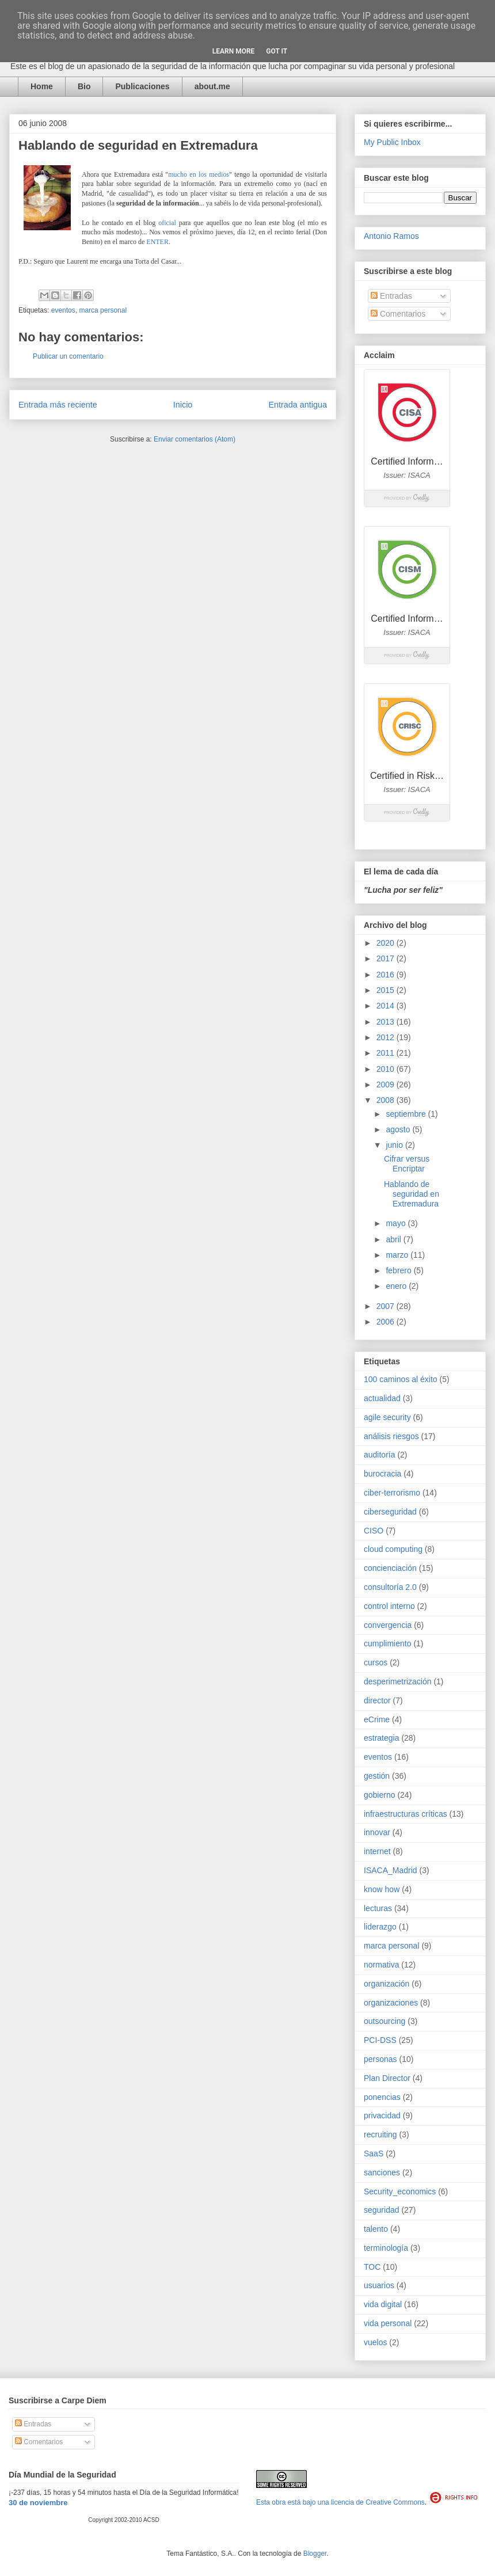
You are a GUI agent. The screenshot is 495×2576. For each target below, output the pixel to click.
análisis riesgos (391, 1436)
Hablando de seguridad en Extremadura (411, 1193)
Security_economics (400, 2191)
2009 (386, 1084)
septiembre (407, 1113)
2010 (386, 1069)
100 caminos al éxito (400, 1379)
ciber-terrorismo (392, 1492)
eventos (63, 310)
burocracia (382, 1473)
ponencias (382, 2097)
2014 (386, 1005)
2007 (386, 1306)
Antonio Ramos (391, 236)
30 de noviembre (38, 2502)
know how (381, 1889)
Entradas (391, 295)
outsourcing (384, 2021)
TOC (372, 2266)
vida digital (383, 2304)
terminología (386, 2247)
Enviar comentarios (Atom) (194, 439)
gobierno (379, 1794)
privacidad (382, 2115)
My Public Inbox (392, 142)
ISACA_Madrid (390, 1870)
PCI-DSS (380, 2040)
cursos (375, 1662)
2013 (386, 1021)
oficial (167, 223)
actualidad (382, 1398)
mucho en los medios (198, 174)
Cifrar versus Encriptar (406, 1163)
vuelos (375, 2342)
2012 (386, 1037)
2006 (386, 1321)
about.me (212, 86)
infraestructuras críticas (405, 1813)
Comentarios (398, 313)
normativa (381, 1964)
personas (380, 2059)
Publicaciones (142, 86)
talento (376, 2228)
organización (386, 1983)
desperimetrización (398, 1681)
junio (395, 1145)
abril (394, 1239)
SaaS (373, 2153)
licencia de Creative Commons (378, 2502)
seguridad (381, 2209)
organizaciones (391, 2002)
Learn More (233, 51)
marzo (398, 1255)
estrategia (381, 1737)
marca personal (103, 310)
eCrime (377, 1719)
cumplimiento (387, 1643)
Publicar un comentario (68, 356)
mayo (397, 1223)
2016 (386, 974)
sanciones (382, 2172)
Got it (276, 51)
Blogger (315, 2554)
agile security (387, 1417)
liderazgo (380, 1926)
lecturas (378, 1908)
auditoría (379, 1454)
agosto (399, 1129)
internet (377, 1851)
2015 (386, 990)
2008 (386, 1100)
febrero (399, 1270)
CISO (373, 1530)
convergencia (388, 1625)
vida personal (388, 2323)
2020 (386, 943)
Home (42, 86)
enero (397, 1286)
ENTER (157, 242)
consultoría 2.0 (390, 1587)
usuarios (379, 2285)
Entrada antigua (297, 404)
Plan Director (387, 2078)
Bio (84, 86)
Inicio (183, 404)
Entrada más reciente (57, 404)
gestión (377, 1775)
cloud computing (393, 1549)
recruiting (380, 2134)
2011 (386, 1052)
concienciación (390, 1568)
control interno (389, 1606)
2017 (386, 958)
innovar (377, 1832)
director (377, 1700)
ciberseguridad (390, 1511)
